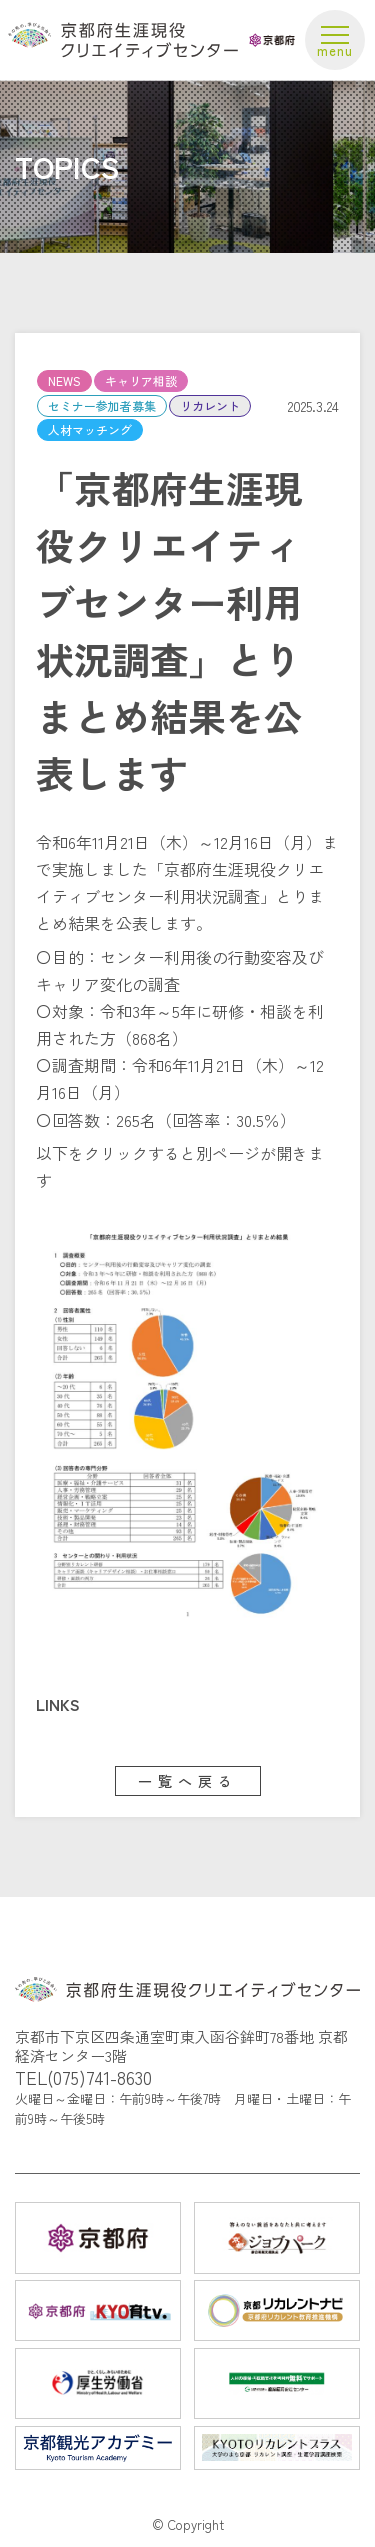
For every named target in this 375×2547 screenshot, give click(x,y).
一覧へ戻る (188, 1781)
